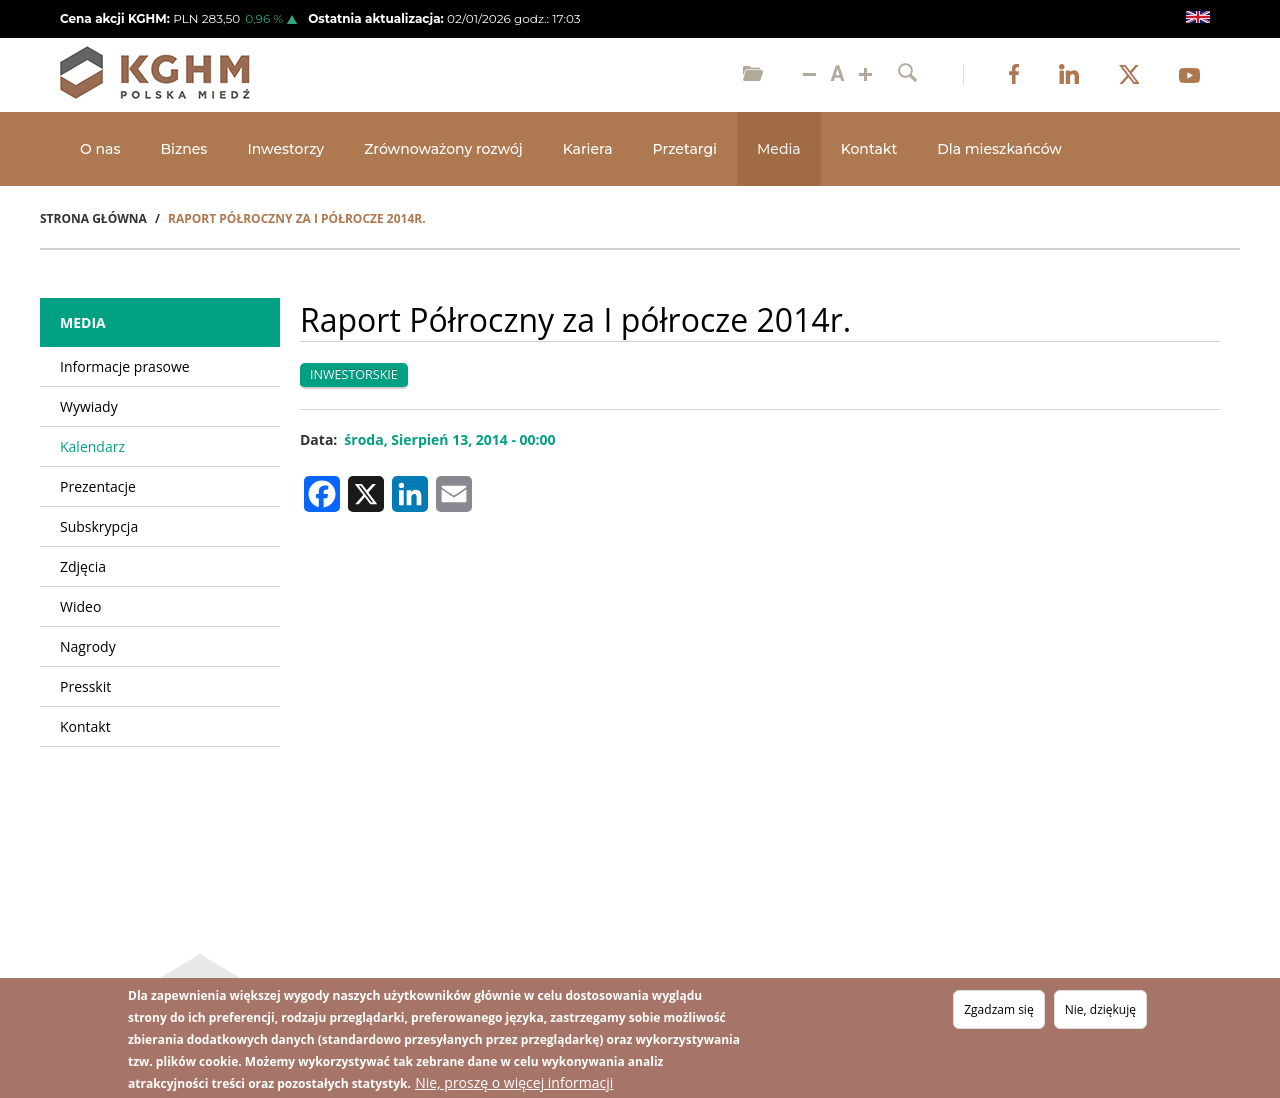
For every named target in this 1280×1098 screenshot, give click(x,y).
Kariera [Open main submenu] (588, 149)
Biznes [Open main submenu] (183, 149)
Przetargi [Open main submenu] (685, 149)
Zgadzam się (998, 1009)
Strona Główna (93, 218)
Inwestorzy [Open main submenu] (285, 149)
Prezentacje (98, 486)
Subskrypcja (99, 526)
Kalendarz (92, 446)
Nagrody (88, 646)
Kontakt (869, 149)
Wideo (80, 606)
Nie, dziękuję (1100, 1009)
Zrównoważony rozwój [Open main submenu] (443, 149)
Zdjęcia (83, 566)
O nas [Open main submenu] (100, 149)
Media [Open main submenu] (779, 149)
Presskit (85, 686)
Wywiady (89, 406)
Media (83, 322)
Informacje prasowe (125, 366)
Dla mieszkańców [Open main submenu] (999, 149)
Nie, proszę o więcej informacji (514, 1082)
